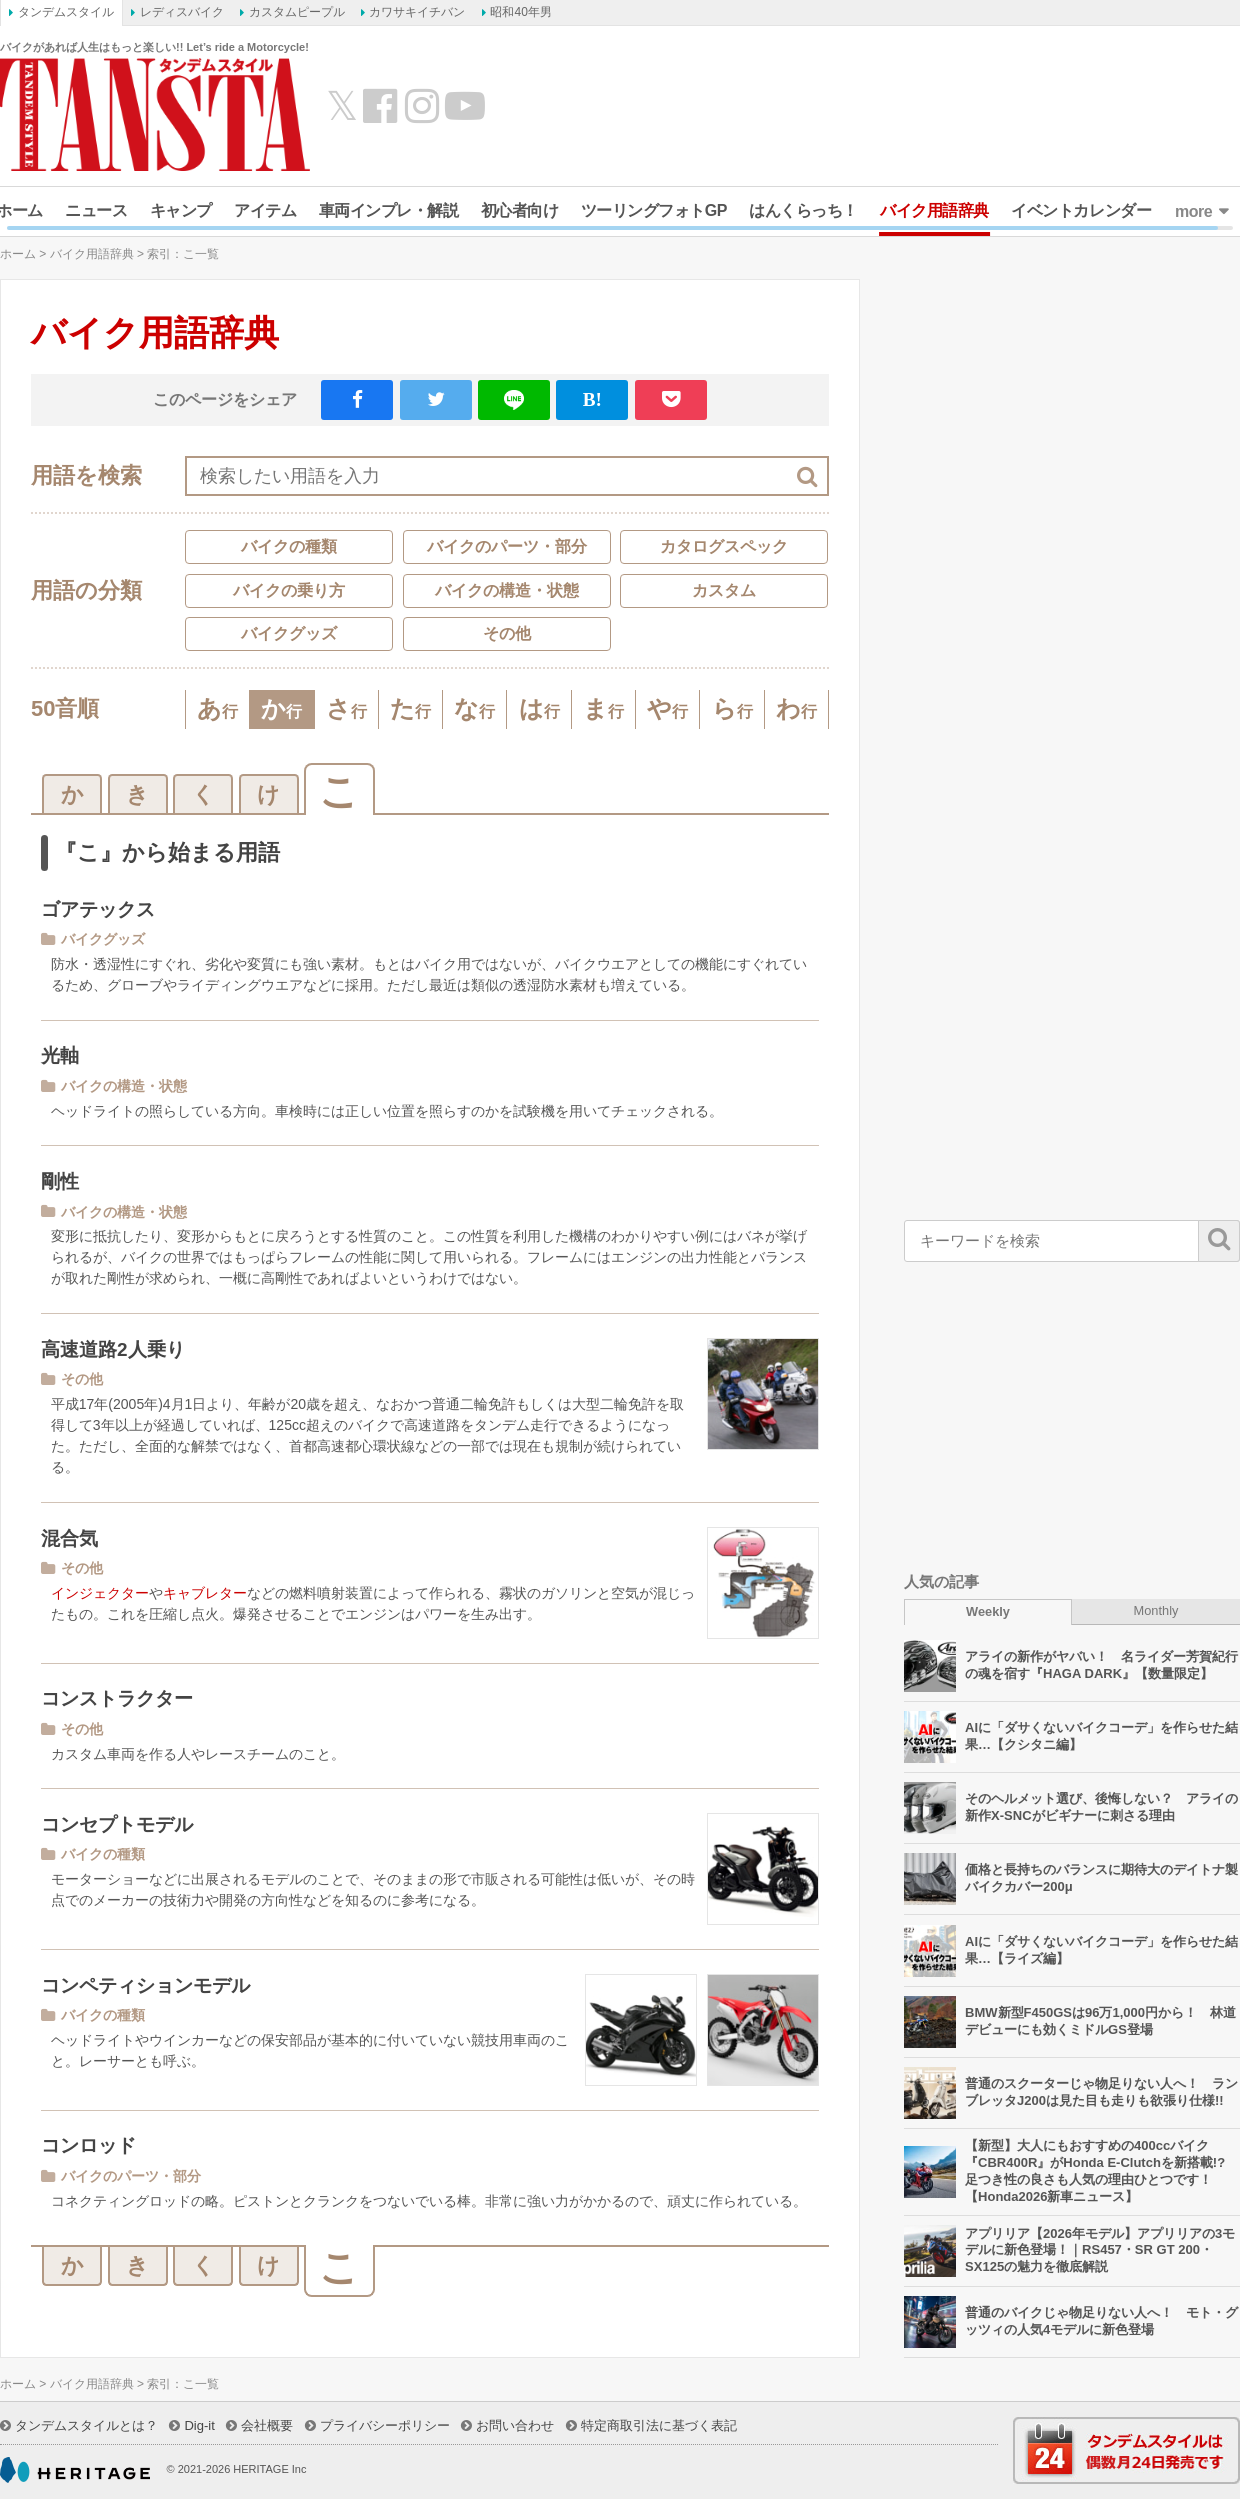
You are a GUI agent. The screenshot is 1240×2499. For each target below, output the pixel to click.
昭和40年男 (520, 12)
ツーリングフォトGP (654, 210)
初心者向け (520, 210)
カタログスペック (724, 546)
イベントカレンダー (1081, 210)
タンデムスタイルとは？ (86, 2425)
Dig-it (199, 2425)
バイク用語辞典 (934, 210)
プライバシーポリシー (385, 2425)
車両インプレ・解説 (389, 210)
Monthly (1156, 1610)
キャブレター (205, 1593)
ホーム (18, 254)
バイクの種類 (289, 546)
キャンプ (181, 210)
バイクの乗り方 (289, 590)
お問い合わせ (515, 2425)
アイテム (265, 210)
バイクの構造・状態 (507, 590)
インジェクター (100, 1593)
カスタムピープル (297, 12)
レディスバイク (182, 12)
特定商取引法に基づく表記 (659, 2425)
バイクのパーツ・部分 (507, 546)
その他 (507, 633)
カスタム (724, 590)
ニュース (96, 210)
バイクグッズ (289, 633)
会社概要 (267, 2425)
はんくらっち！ (803, 210)
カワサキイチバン (417, 12)
